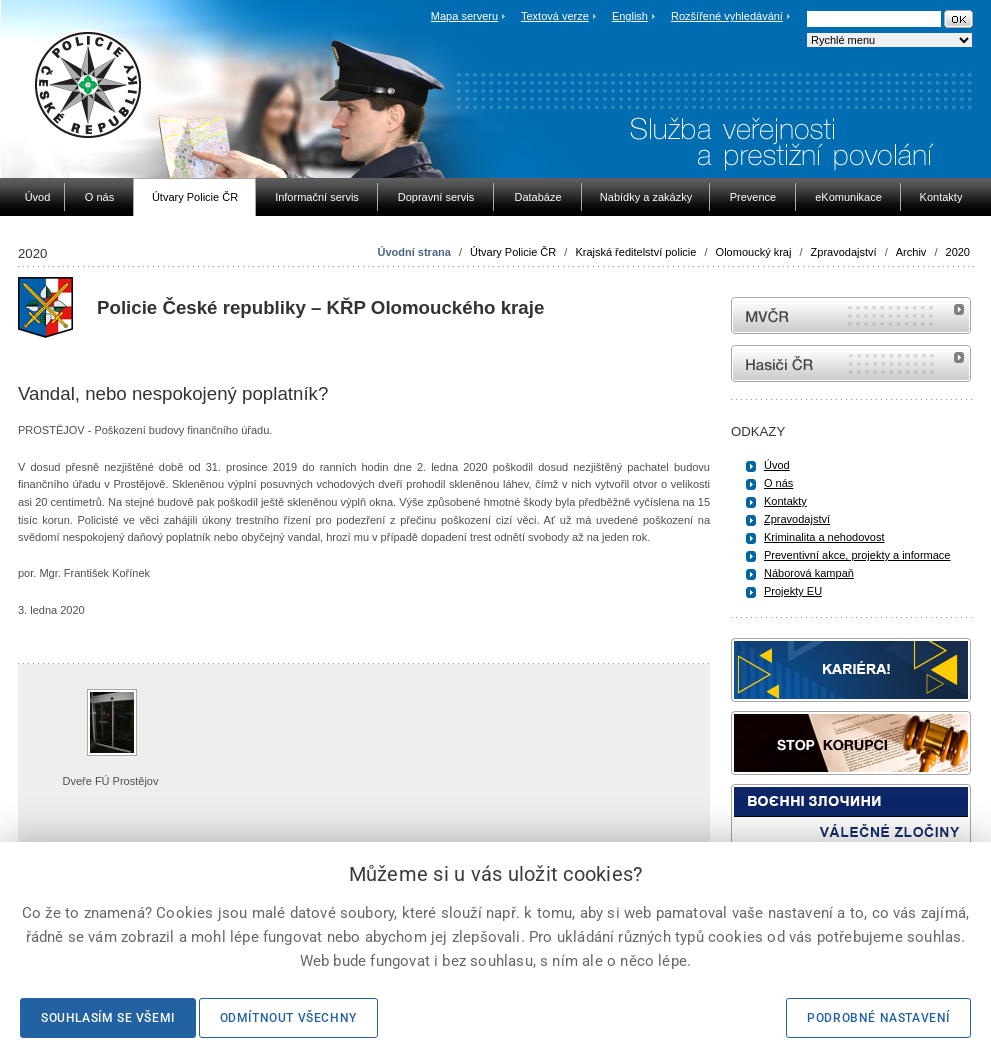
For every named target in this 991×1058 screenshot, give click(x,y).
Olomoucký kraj (754, 252)
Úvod (777, 465)
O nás (778, 483)
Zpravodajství (844, 252)
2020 (958, 252)
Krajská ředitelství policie (635, 252)
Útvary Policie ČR (513, 252)
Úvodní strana (413, 252)
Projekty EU (793, 591)
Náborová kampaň (809, 573)
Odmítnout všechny (288, 1018)
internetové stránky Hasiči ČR (851, 363)
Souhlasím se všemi (108, 1018)
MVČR (851, 315)
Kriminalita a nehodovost (824, 537)
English (630, 16)
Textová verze (555, 16)
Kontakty (785, 501)
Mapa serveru (464, 16)
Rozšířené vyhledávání (727, 16)
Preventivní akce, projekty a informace (857, 555)
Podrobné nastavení (878, 1018)
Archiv (911, 252)
